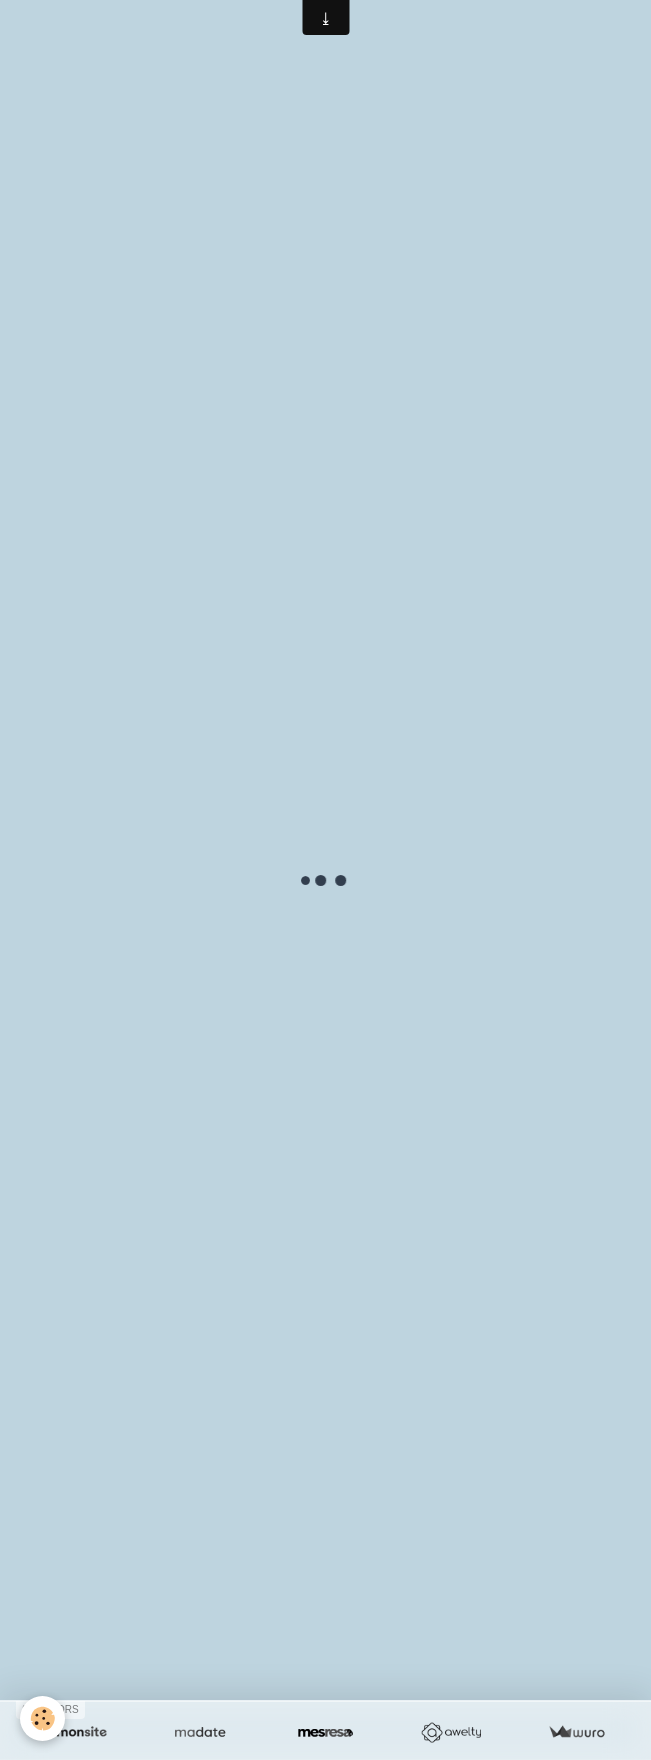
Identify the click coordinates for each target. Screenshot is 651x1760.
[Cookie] (42, 1718)
